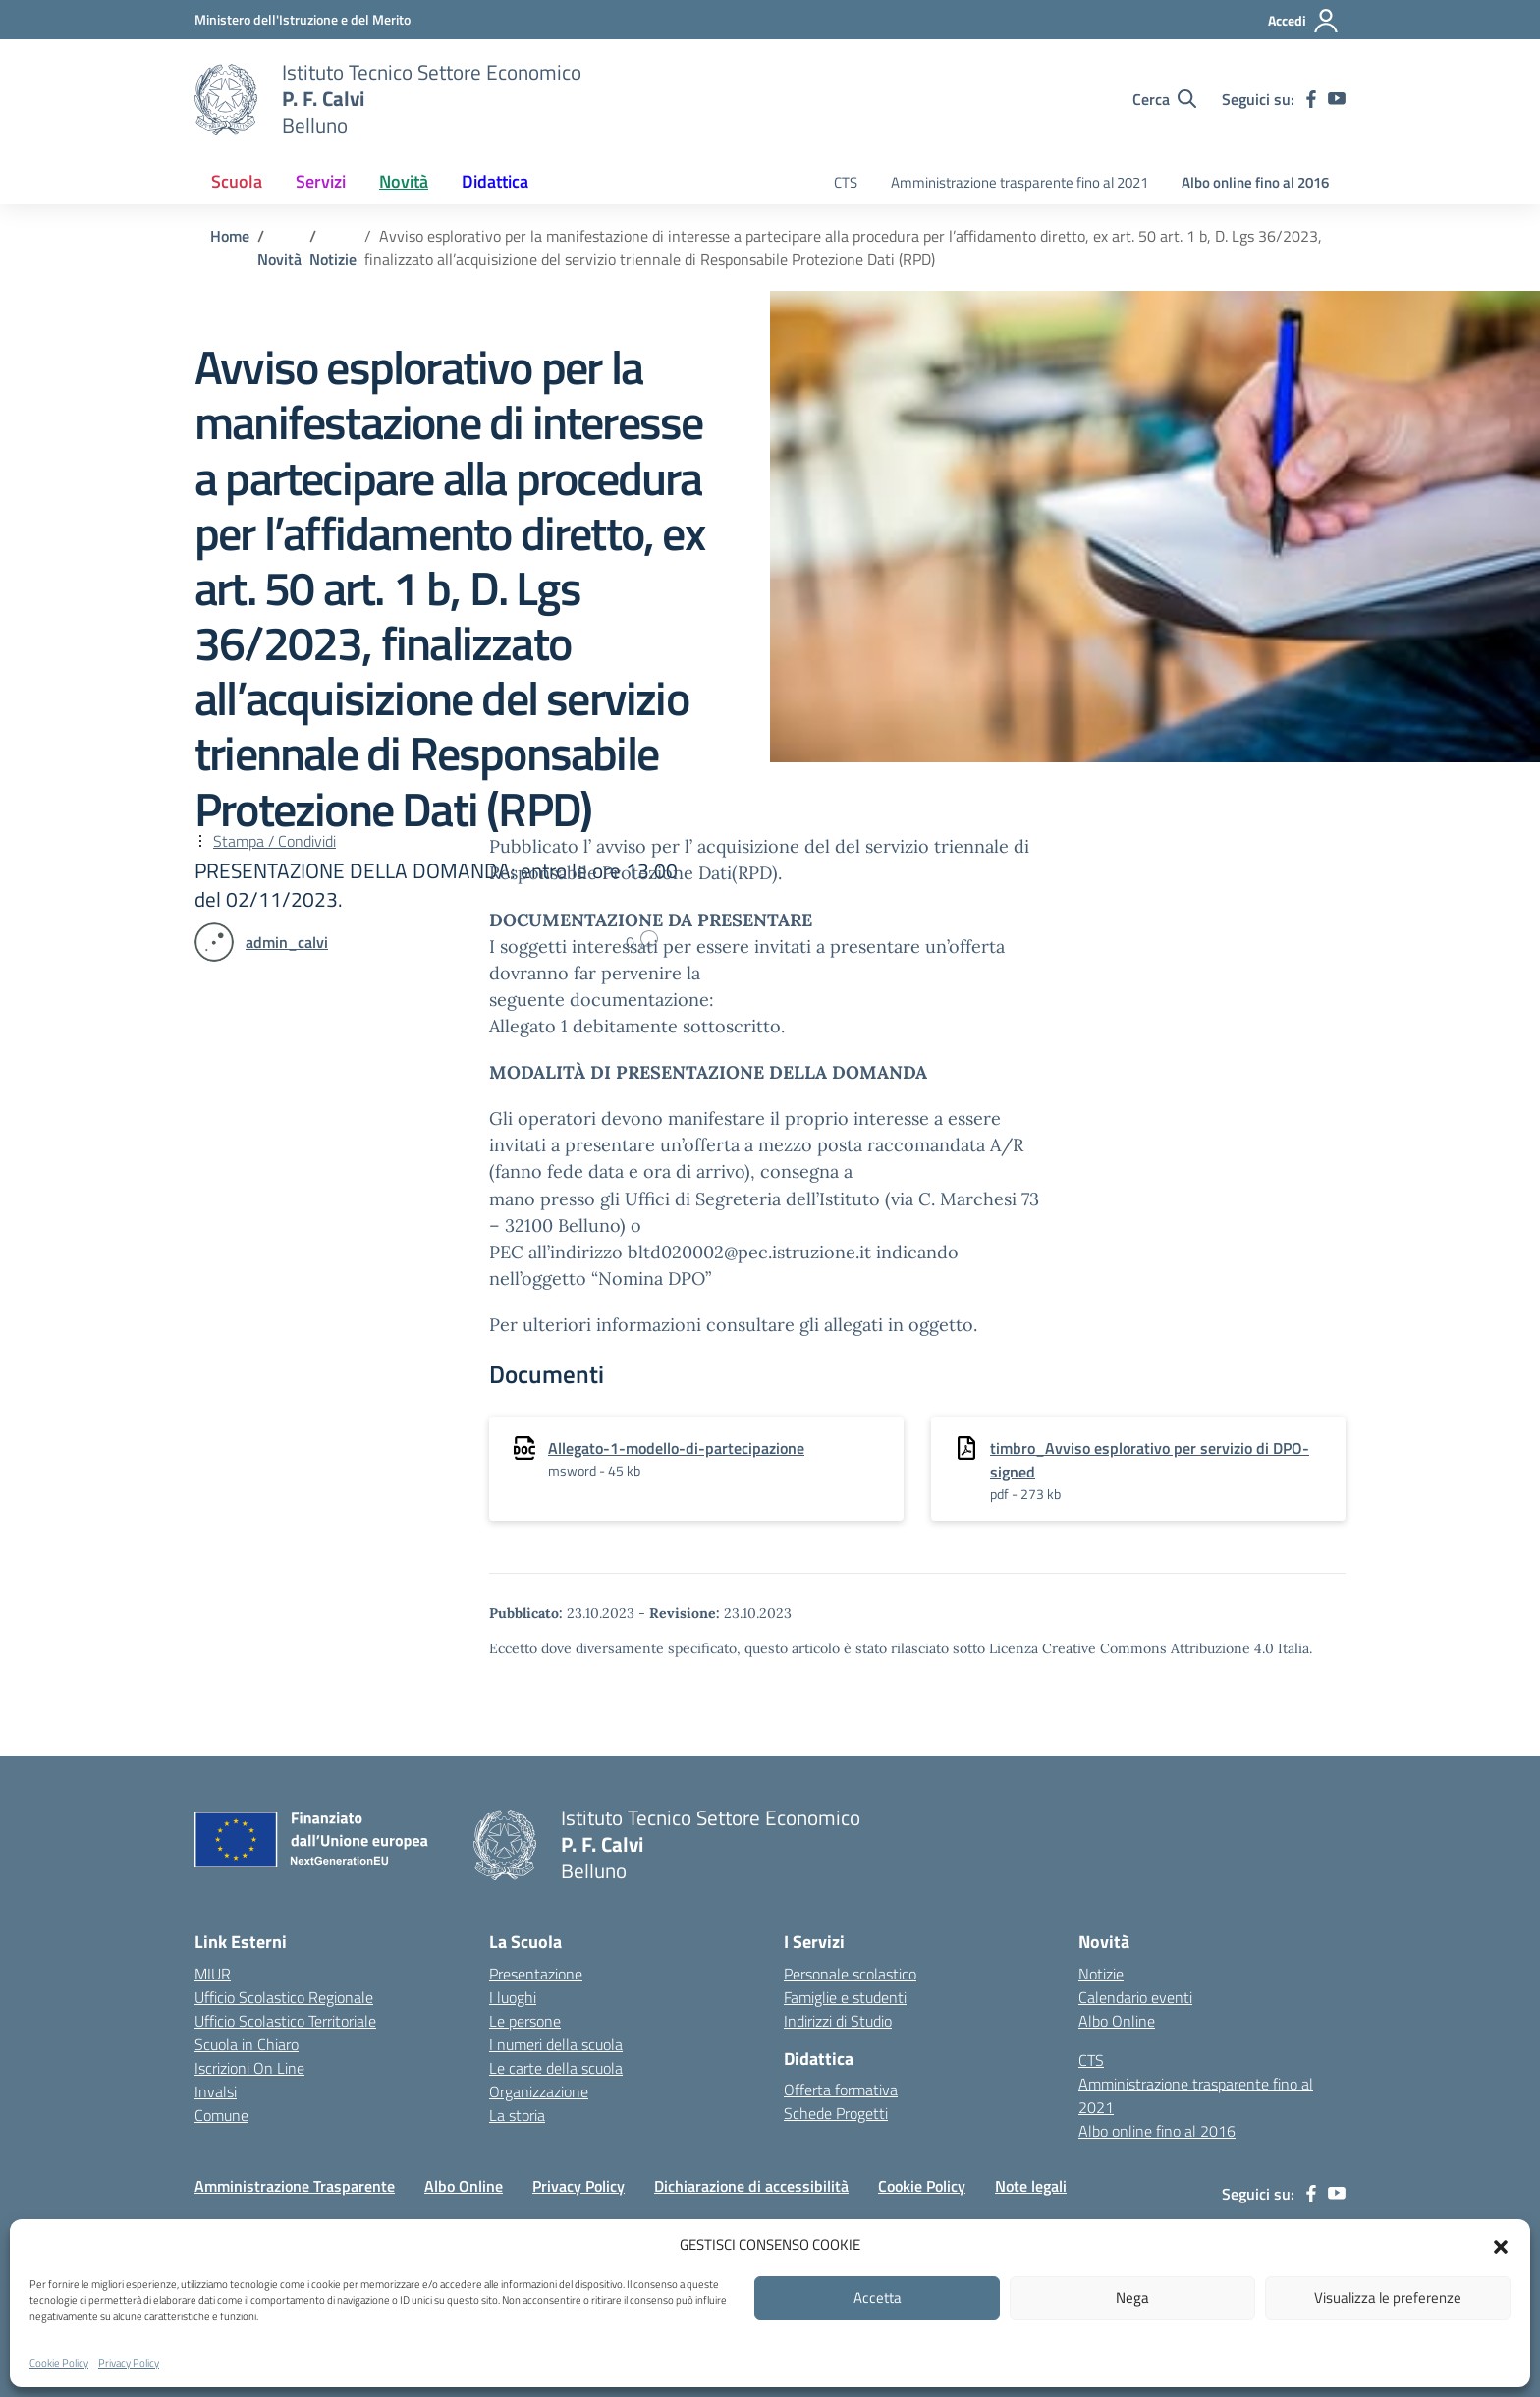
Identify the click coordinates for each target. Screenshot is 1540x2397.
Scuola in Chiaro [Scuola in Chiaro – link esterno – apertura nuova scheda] (246, 2044)
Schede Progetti (836, 2113)
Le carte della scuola (556, 2068)
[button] (1501, 2245)
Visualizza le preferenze (1387, 2297)
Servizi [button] (321, 181)
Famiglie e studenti (845, 1997)
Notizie (1101, 1973)
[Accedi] (1304, 20)
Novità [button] (403, 181)
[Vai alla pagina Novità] (279, 259)
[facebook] (1311, 99)
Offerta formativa (841, 2089)
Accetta (877, 2297)
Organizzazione (538, 2091)
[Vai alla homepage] (225, 99)
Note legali (1031, 2186)
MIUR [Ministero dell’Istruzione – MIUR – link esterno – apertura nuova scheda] (212, 1973)
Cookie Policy (58, 2362)
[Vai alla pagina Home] (229, 236)
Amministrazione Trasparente (294, 2186)
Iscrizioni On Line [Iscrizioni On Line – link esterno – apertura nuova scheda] (249, 2068)
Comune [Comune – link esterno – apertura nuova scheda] (221, 2115)
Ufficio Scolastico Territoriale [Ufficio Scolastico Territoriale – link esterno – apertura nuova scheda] (285, 2021)
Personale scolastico (850, 1973)
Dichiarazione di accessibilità (751, 2186)
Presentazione (535, 1973)
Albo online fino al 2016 (1255, 182)
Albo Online (1116, 2021)
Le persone (525, 2021)
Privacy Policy (128, 2362)
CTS (845, 182)
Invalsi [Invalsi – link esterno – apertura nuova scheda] (215, 2091)
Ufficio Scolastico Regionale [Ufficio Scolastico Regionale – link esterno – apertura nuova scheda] (283, 1997)
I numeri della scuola (556, 2044)
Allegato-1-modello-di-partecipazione (676, 1448)
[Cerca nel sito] (1164, 99)
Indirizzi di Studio (838, 2021)
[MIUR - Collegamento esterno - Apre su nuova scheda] (302, 19)
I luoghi (512, 1997)
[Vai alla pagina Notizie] (333, 259)
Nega (1132, 2297)
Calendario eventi (1135, 1997)
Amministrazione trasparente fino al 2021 (1019, 182)
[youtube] (1337, 99)
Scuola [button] (236, 181)
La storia (517, 2115)
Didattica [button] (495, 181)
